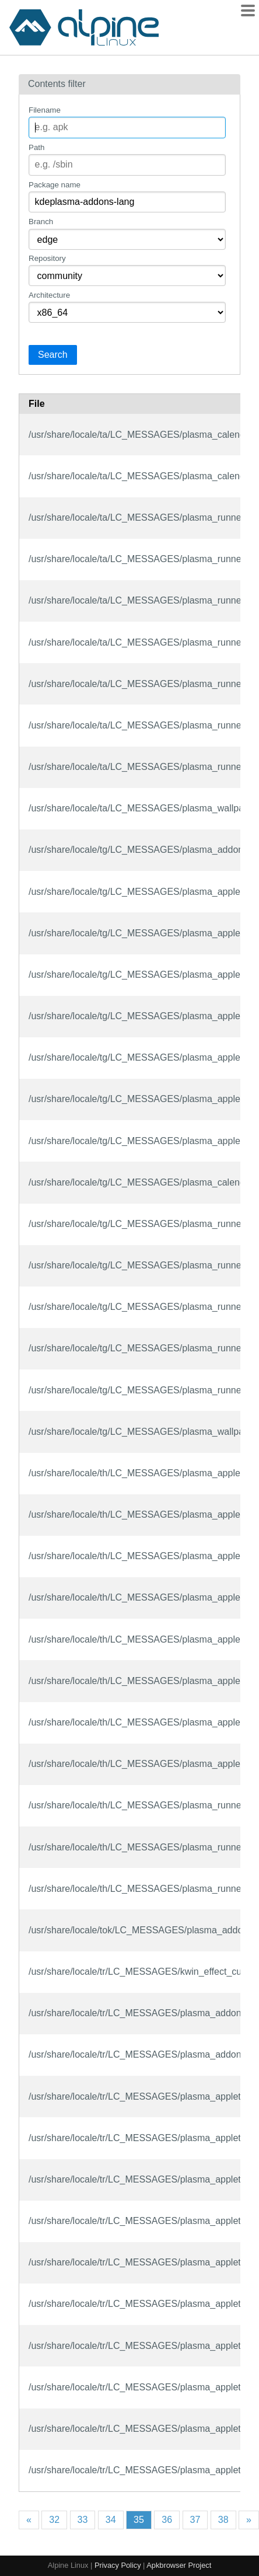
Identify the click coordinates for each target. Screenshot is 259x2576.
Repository (47, 258)
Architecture (49, 295)
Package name (54, 184)
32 (54, 2520)
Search (53, 355)
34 (111, 2520)
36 (167, 2520)
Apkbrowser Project (178, 2565)
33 (83, 2520)
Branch (41, 221)
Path (36, 147)
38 (223, 2520)
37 (195, 2520)
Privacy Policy (117, 2565)
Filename (45, 110)
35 (139, 2520)
